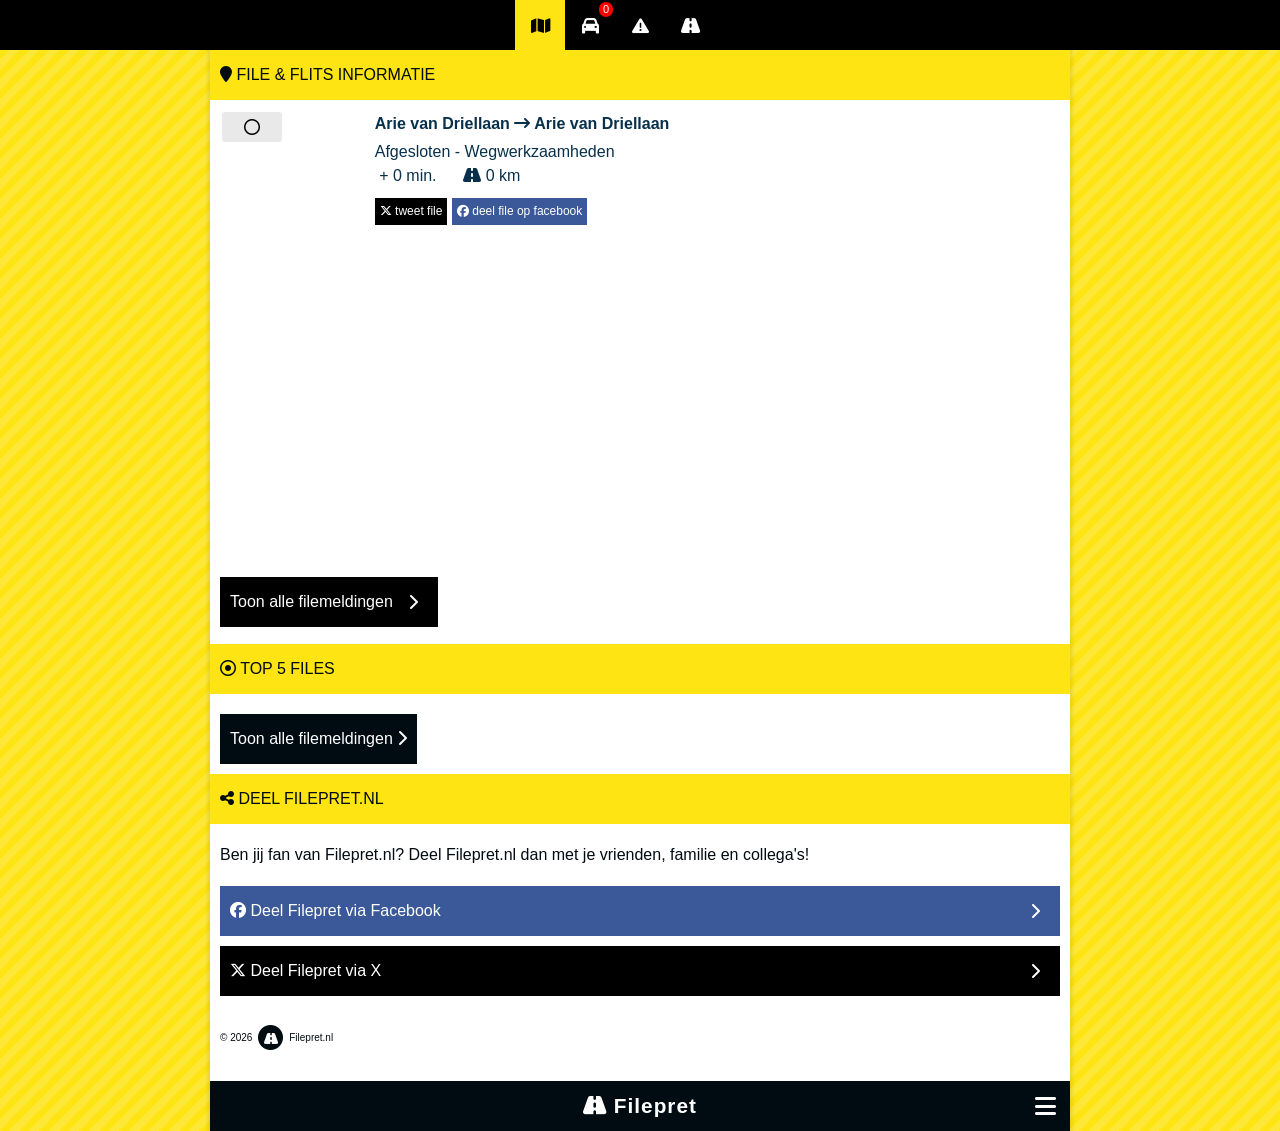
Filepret (640, 1105)
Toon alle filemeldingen (318, 738)
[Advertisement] (640, 391)
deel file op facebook (519, 211)
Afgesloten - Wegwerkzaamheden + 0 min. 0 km (522, 148)
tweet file (411, 211)
